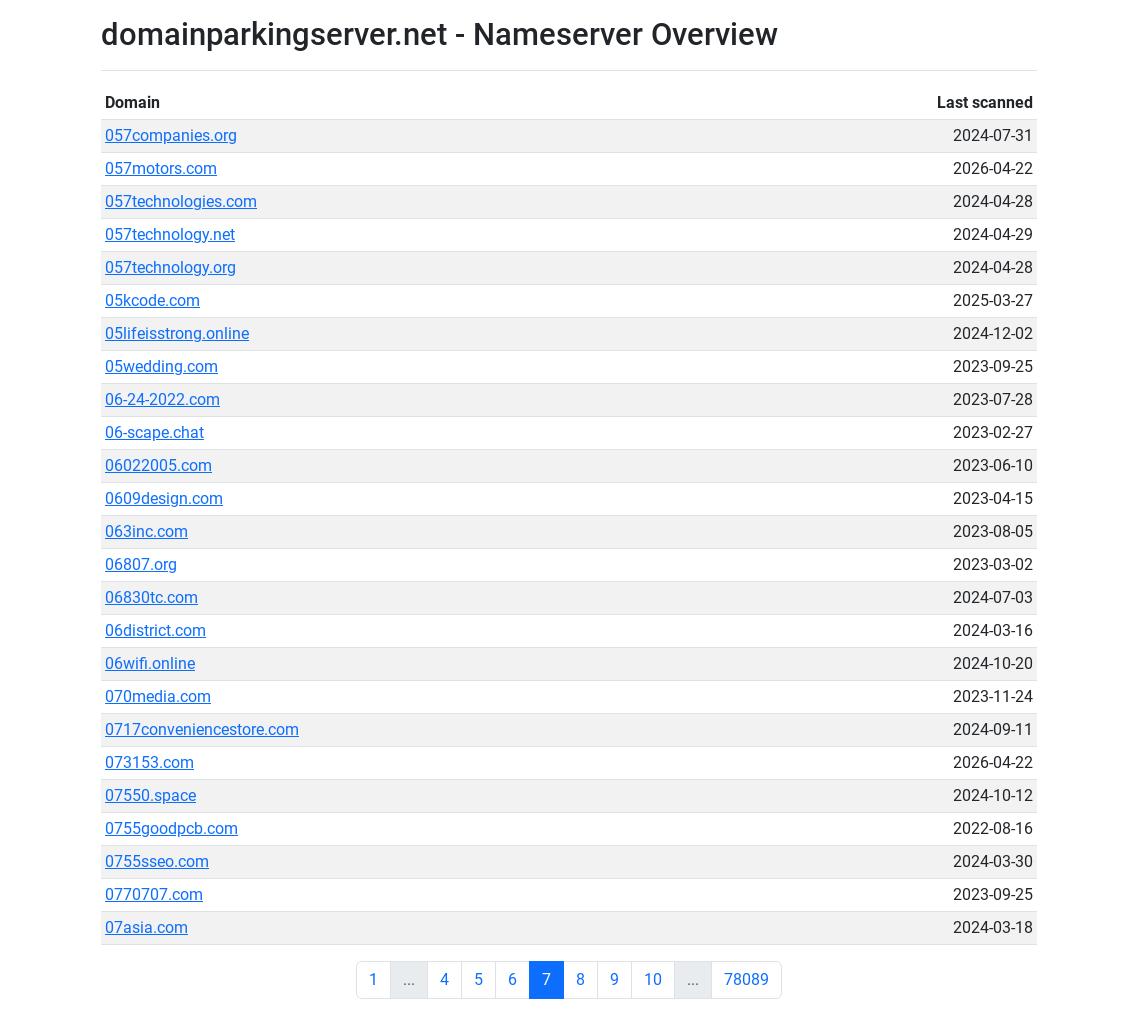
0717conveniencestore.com (202, 729)
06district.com (155, 630)
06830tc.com (151, 597)
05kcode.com (152, 300)
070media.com (158, 696)
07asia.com (146, 927)
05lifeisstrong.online (177, 333)
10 (653, 979)
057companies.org (171, 135)
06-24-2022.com (162, 399)
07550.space (150, 795)
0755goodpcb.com (171, 828)
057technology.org (170, 267)
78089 (746, 979)
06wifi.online (150, 663)
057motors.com (161, 168)
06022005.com (158, 465)
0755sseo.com (157, 861)
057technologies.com (181, 201)
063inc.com (146, 531)
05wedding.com (161, 366)
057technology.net (170, 234)
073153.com (149, 762)
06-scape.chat (154, 432)
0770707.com (154, 894)
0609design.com (164, 498)
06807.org (141, 564)
